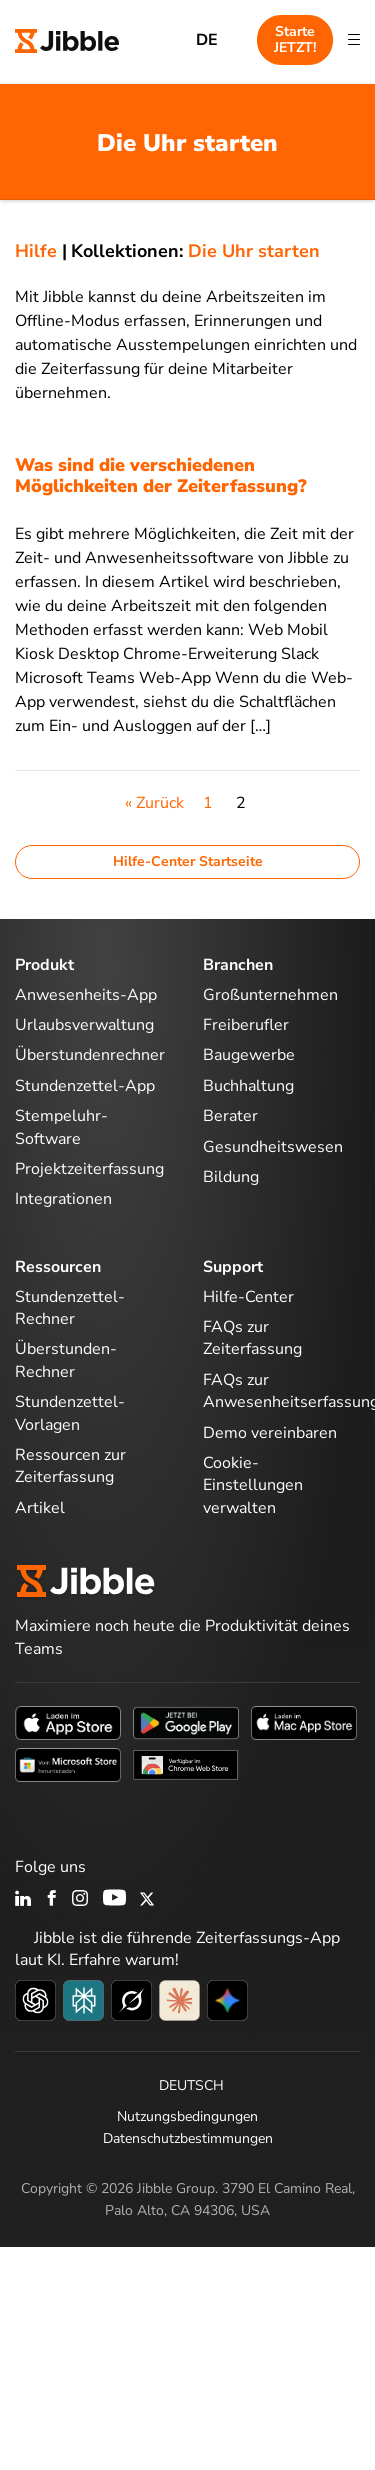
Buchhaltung (248, 1086)
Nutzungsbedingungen (187, 2116)
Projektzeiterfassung (89, 1169)
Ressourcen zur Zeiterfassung (70, 1466)
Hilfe (36, 251)
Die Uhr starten (254, 251)
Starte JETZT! (295, 39)
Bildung (231, 1177)
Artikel (40, 1508)
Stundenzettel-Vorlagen (70, 1413)
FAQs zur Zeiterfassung (252, 1338)
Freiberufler (246, 1025)
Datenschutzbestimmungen (188, 2138)
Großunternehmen (270, 995)
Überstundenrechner (90, 1055)
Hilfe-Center (248, 1297)
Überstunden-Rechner (66, 1360)
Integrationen (63, 1199)
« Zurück (154, 803)
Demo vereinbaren (270, 1433)
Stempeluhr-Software (61, 1127)
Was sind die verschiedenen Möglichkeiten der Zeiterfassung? (161, 476)
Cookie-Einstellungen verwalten (253, 1485)
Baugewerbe (249, 1055)
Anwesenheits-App (86, 995)
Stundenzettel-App (85, 1086)
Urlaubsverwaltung (84, 1025)
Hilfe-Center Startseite (188, 861)
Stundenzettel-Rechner (70, 1308)
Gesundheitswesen (273, 1147)
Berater (230, 1116)
